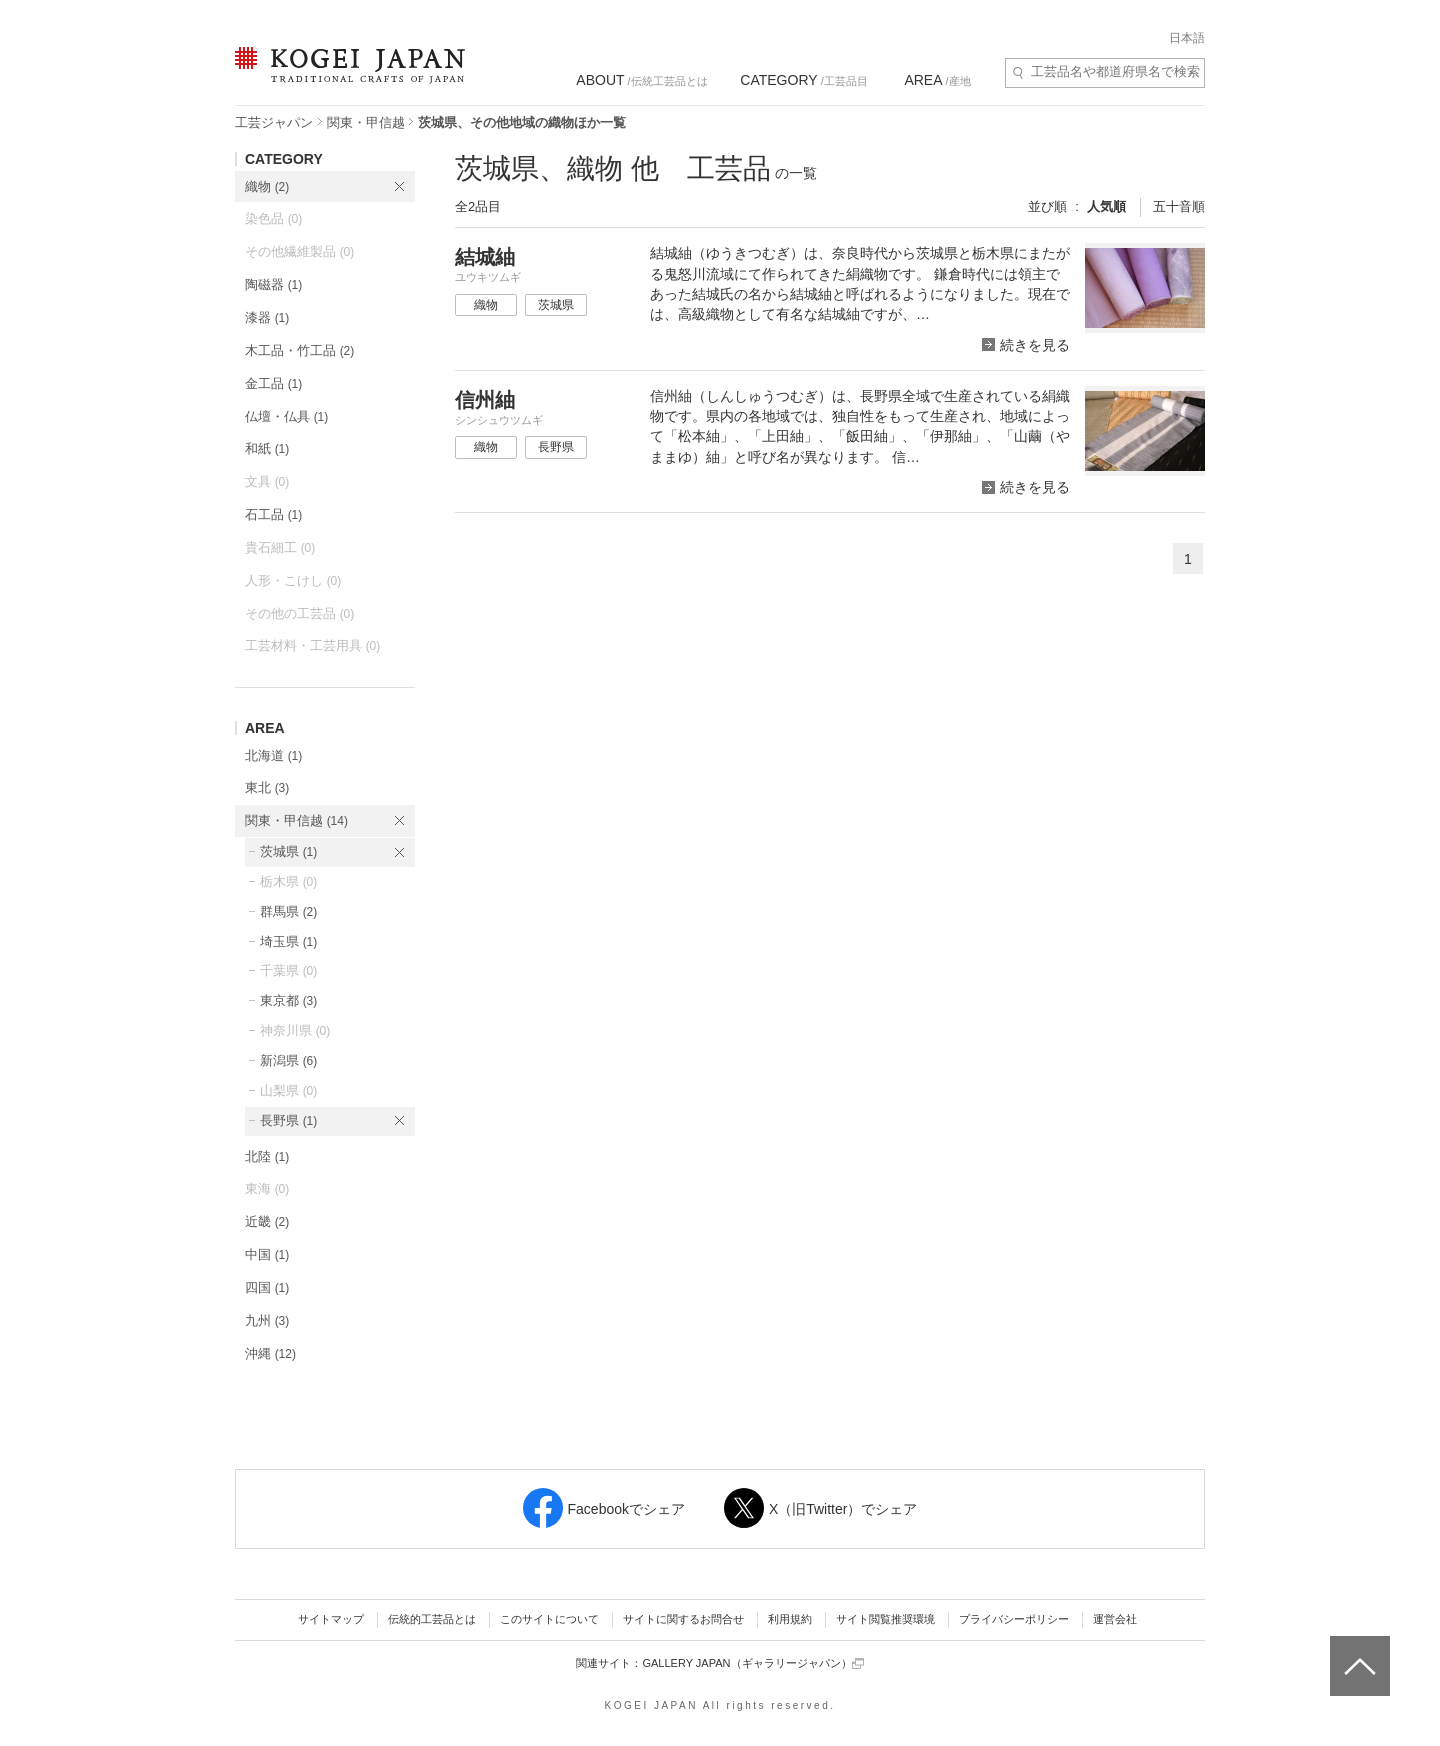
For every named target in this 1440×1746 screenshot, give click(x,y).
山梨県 (288, 1090)
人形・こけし (293, 580)
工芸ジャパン (274, 122)
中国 (267, 1254)
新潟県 (288, 1060)
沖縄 (270, 1353)
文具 (267, 481)
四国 (267, 1287)
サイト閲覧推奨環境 (885, 1619)
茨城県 (288, 851)
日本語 (1187, 38)
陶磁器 (273, 284)
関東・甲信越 (366, 122)
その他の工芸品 (299, 613)
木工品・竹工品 (299, 350)
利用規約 (790, 1619)
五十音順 (1179, 206)
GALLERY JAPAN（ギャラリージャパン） (752, 1663)
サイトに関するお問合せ (683, 1619)
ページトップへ (1357, 1651)
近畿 (267, 1221)
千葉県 (288, 970)
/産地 (937, 80)
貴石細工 (280, 547)
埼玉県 (288, 941)
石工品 (273, 514)
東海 (267, 1188)
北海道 (273, 755)
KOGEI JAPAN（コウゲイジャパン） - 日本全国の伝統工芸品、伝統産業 (346, 77)
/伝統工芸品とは (641, 80)
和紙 (267, 448)
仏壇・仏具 (286, 416)
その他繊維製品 (299, 251)
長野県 (288, 1120)
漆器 (267, 317)
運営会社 (1115, 1619)
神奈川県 (295, 1030)
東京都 (288, 1000)
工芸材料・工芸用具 (312, 645)
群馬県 (288, 911)
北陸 (267, 1156)
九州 (267, 1320)
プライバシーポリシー (1014, 1619)
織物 (267, 186)
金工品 (273, 383)
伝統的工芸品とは (432, 1619)
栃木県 (288, 881)
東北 (267, 787)
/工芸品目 (803, 80)
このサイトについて (549, 1619)
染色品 (273, 218)
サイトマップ (331, 1619)
